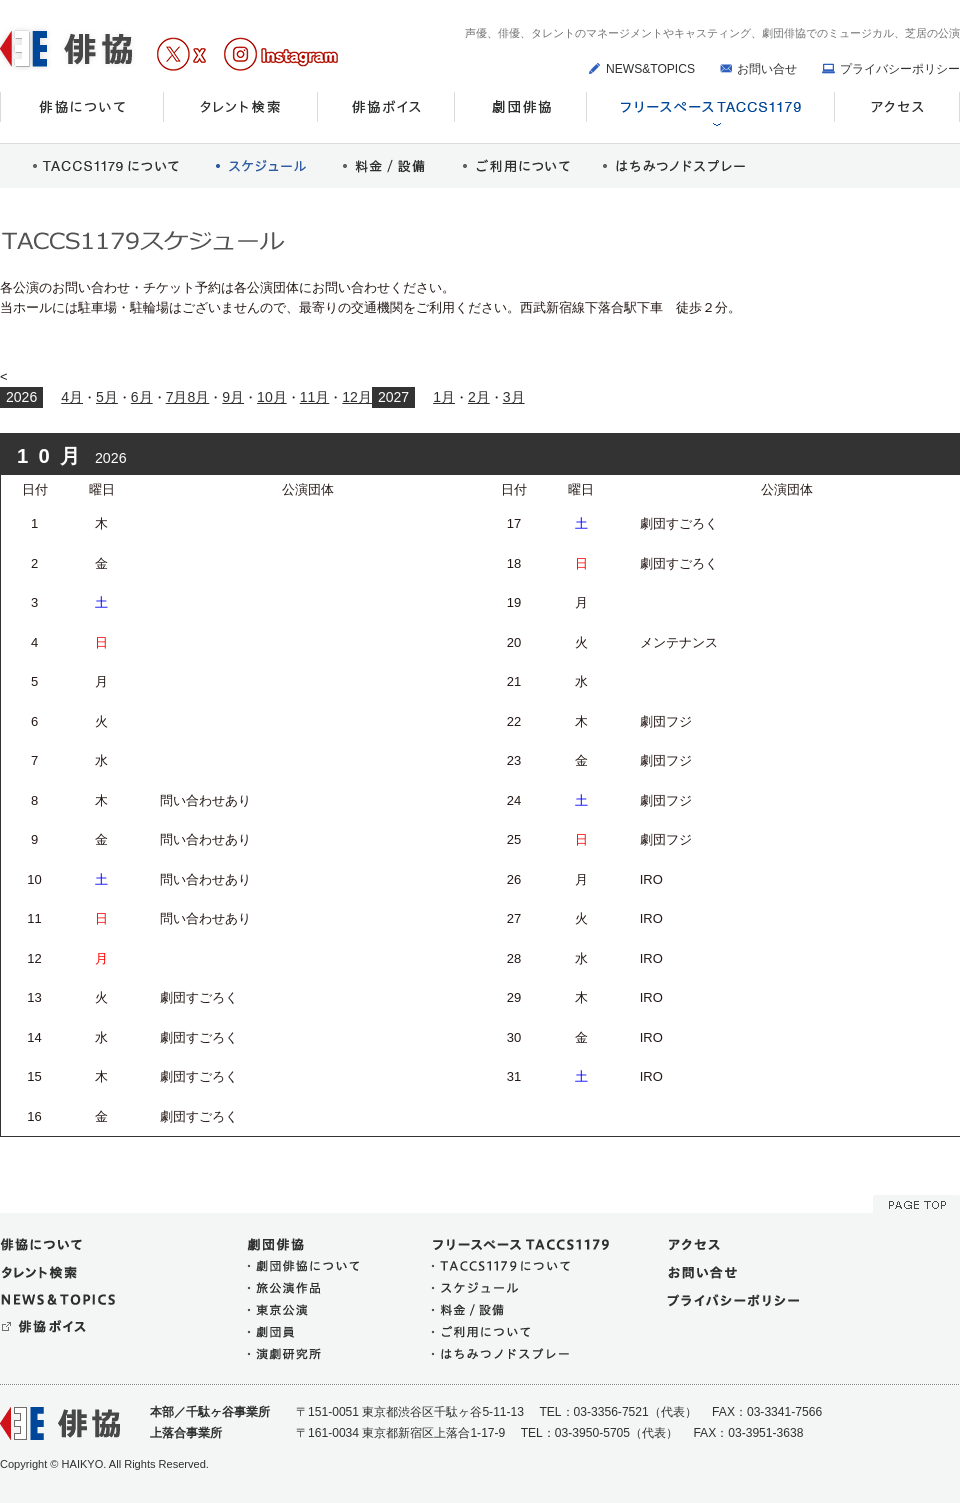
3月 (514, 397)
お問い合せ (767, 69)
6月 (142, 397)
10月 (272, 397)
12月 (357, 397)
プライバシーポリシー (900, 69)
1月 (444, 397)
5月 (107, 397)
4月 (72, 397)
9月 (233, 397)
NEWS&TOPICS (650, 69)
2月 (479, 397)
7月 (177, 397)
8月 (198, 397)
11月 (315, 397)
